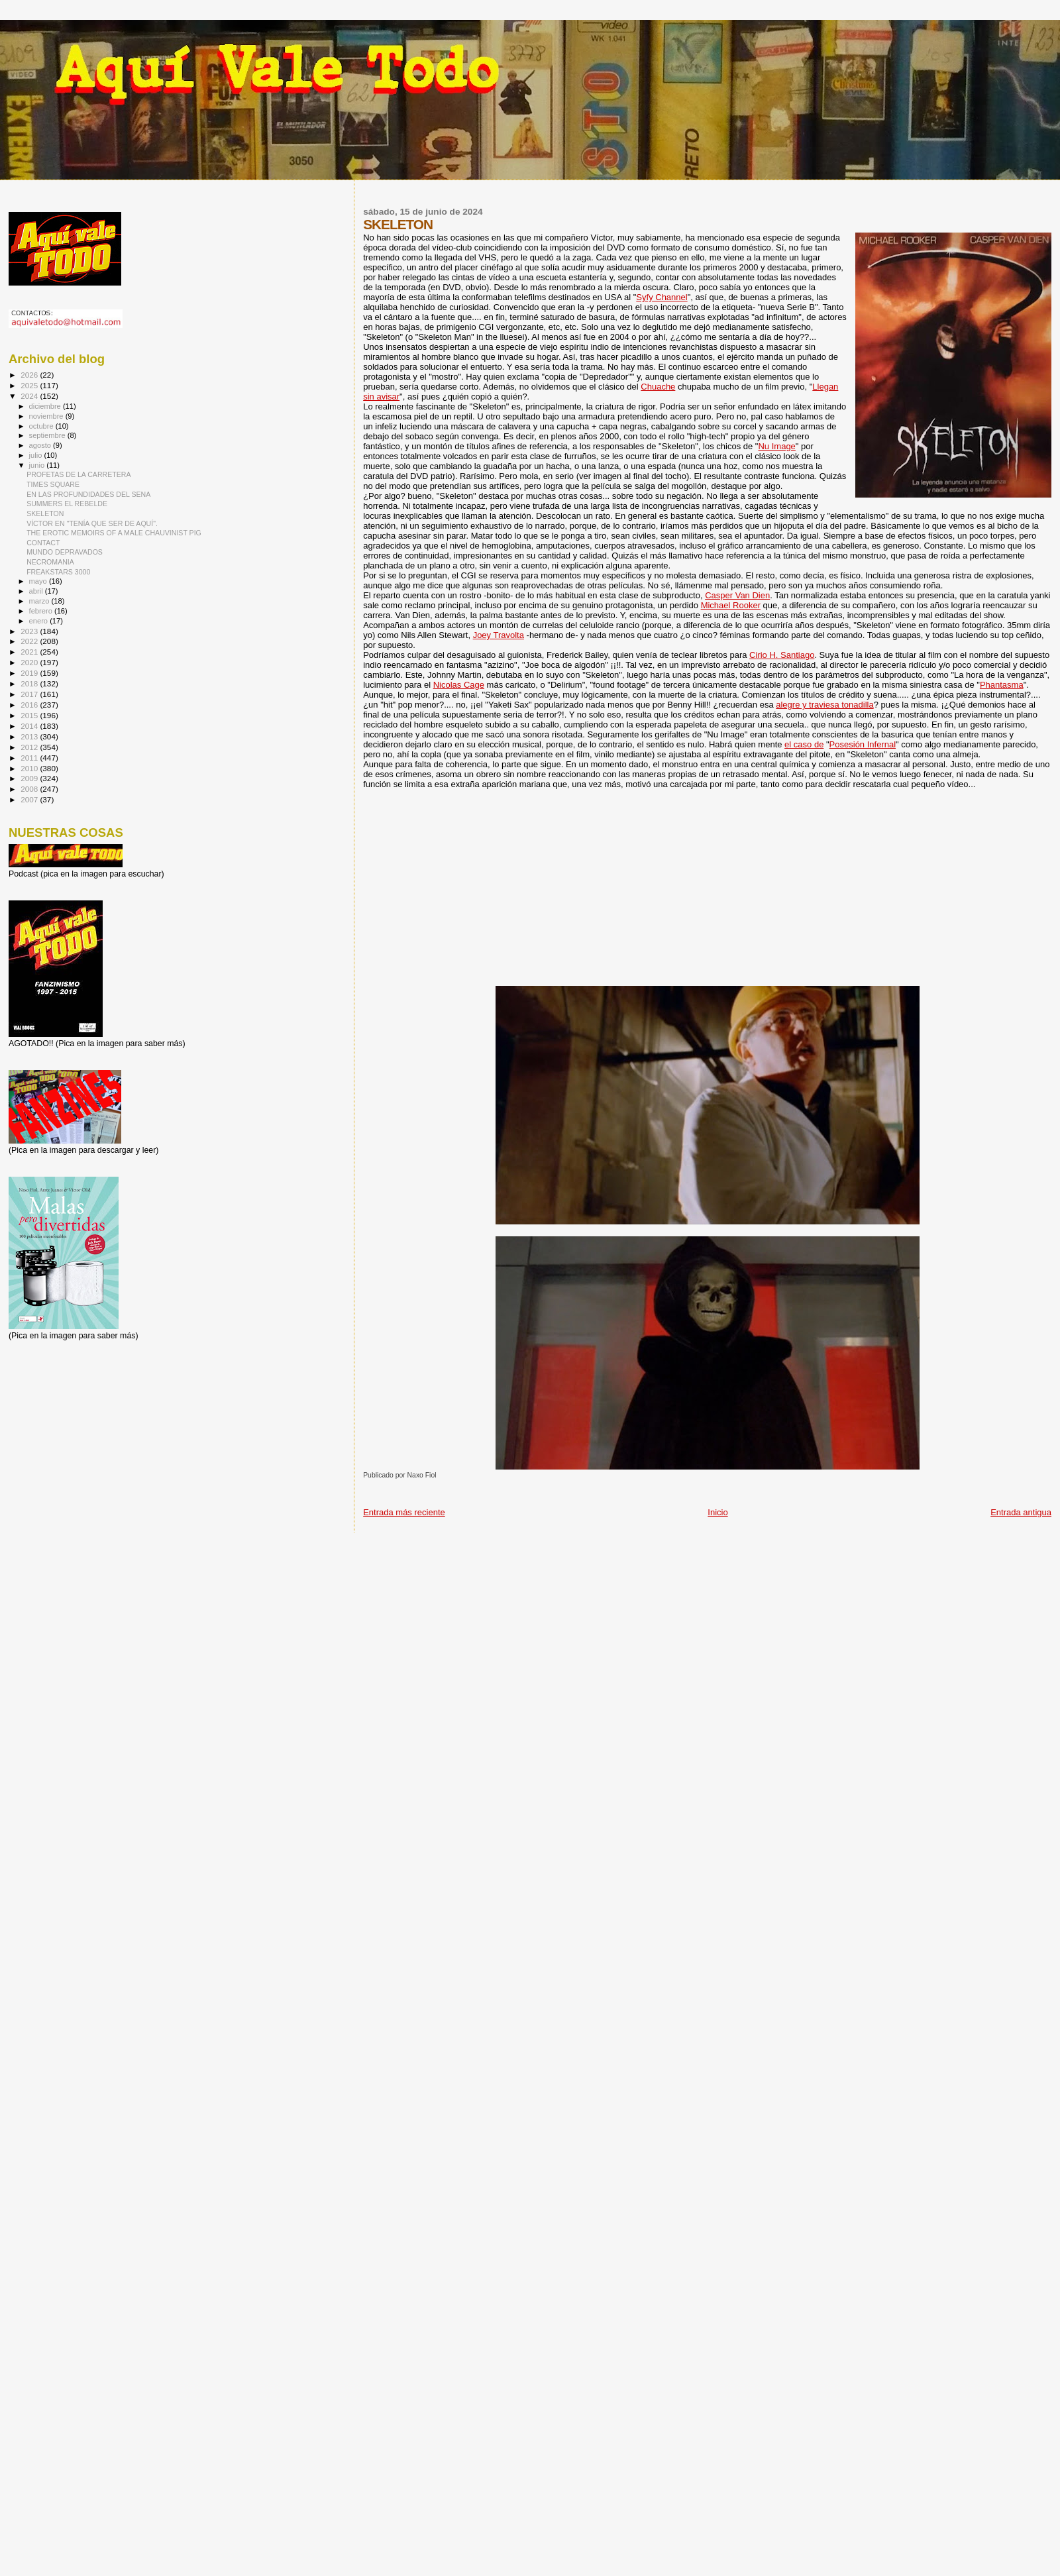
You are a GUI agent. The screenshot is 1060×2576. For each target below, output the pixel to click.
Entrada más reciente (404, 1512)
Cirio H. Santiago (781, 655)
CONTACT (43, 543)
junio (38, 465)
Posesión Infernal (862, 744)
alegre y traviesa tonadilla (824, 705)
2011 (30, 757)
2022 (30, 641)
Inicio (717, 1512)
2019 (30, 673)
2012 (30, 747)
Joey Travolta (498, 635)
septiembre (48, 435)
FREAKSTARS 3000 (58, 572)
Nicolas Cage (458, 685)
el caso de (803, 744)
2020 (30, 662)
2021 (30, 651)
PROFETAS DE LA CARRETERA (78, 474)
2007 (30, 799)
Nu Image (776, 446)
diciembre (46, 406)
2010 (30, 768)
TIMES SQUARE (53, 484)
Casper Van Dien (737, 595)
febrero (41, 611)
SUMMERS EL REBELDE (66, 504)
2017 (30, 694)
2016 (30, 704)
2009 (30, 778)
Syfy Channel (661, 297)
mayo (39, 581)
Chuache (658, 387)
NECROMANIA (50, 562)
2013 (30, 736)
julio (36, 455)
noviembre (47, 416)
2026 (30, 374)
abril (37, 591)
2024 (30, 396)
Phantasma (1002, 685)
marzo (40, 601)
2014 (30, 726)
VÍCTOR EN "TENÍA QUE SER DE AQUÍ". (92, 523)
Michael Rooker (731, 605)
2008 (30, 788)
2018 (30, 683)
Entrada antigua (1020, 1512)
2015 (30, 715)
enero (39, 621)
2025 (30, 385)
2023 (30, 631)
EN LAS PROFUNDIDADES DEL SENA (88, 494)
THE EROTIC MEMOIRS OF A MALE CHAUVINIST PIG (113, 533)
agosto (41, 445)
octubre (42, 426)
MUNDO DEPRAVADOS (64, 552)
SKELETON (45, 513)
